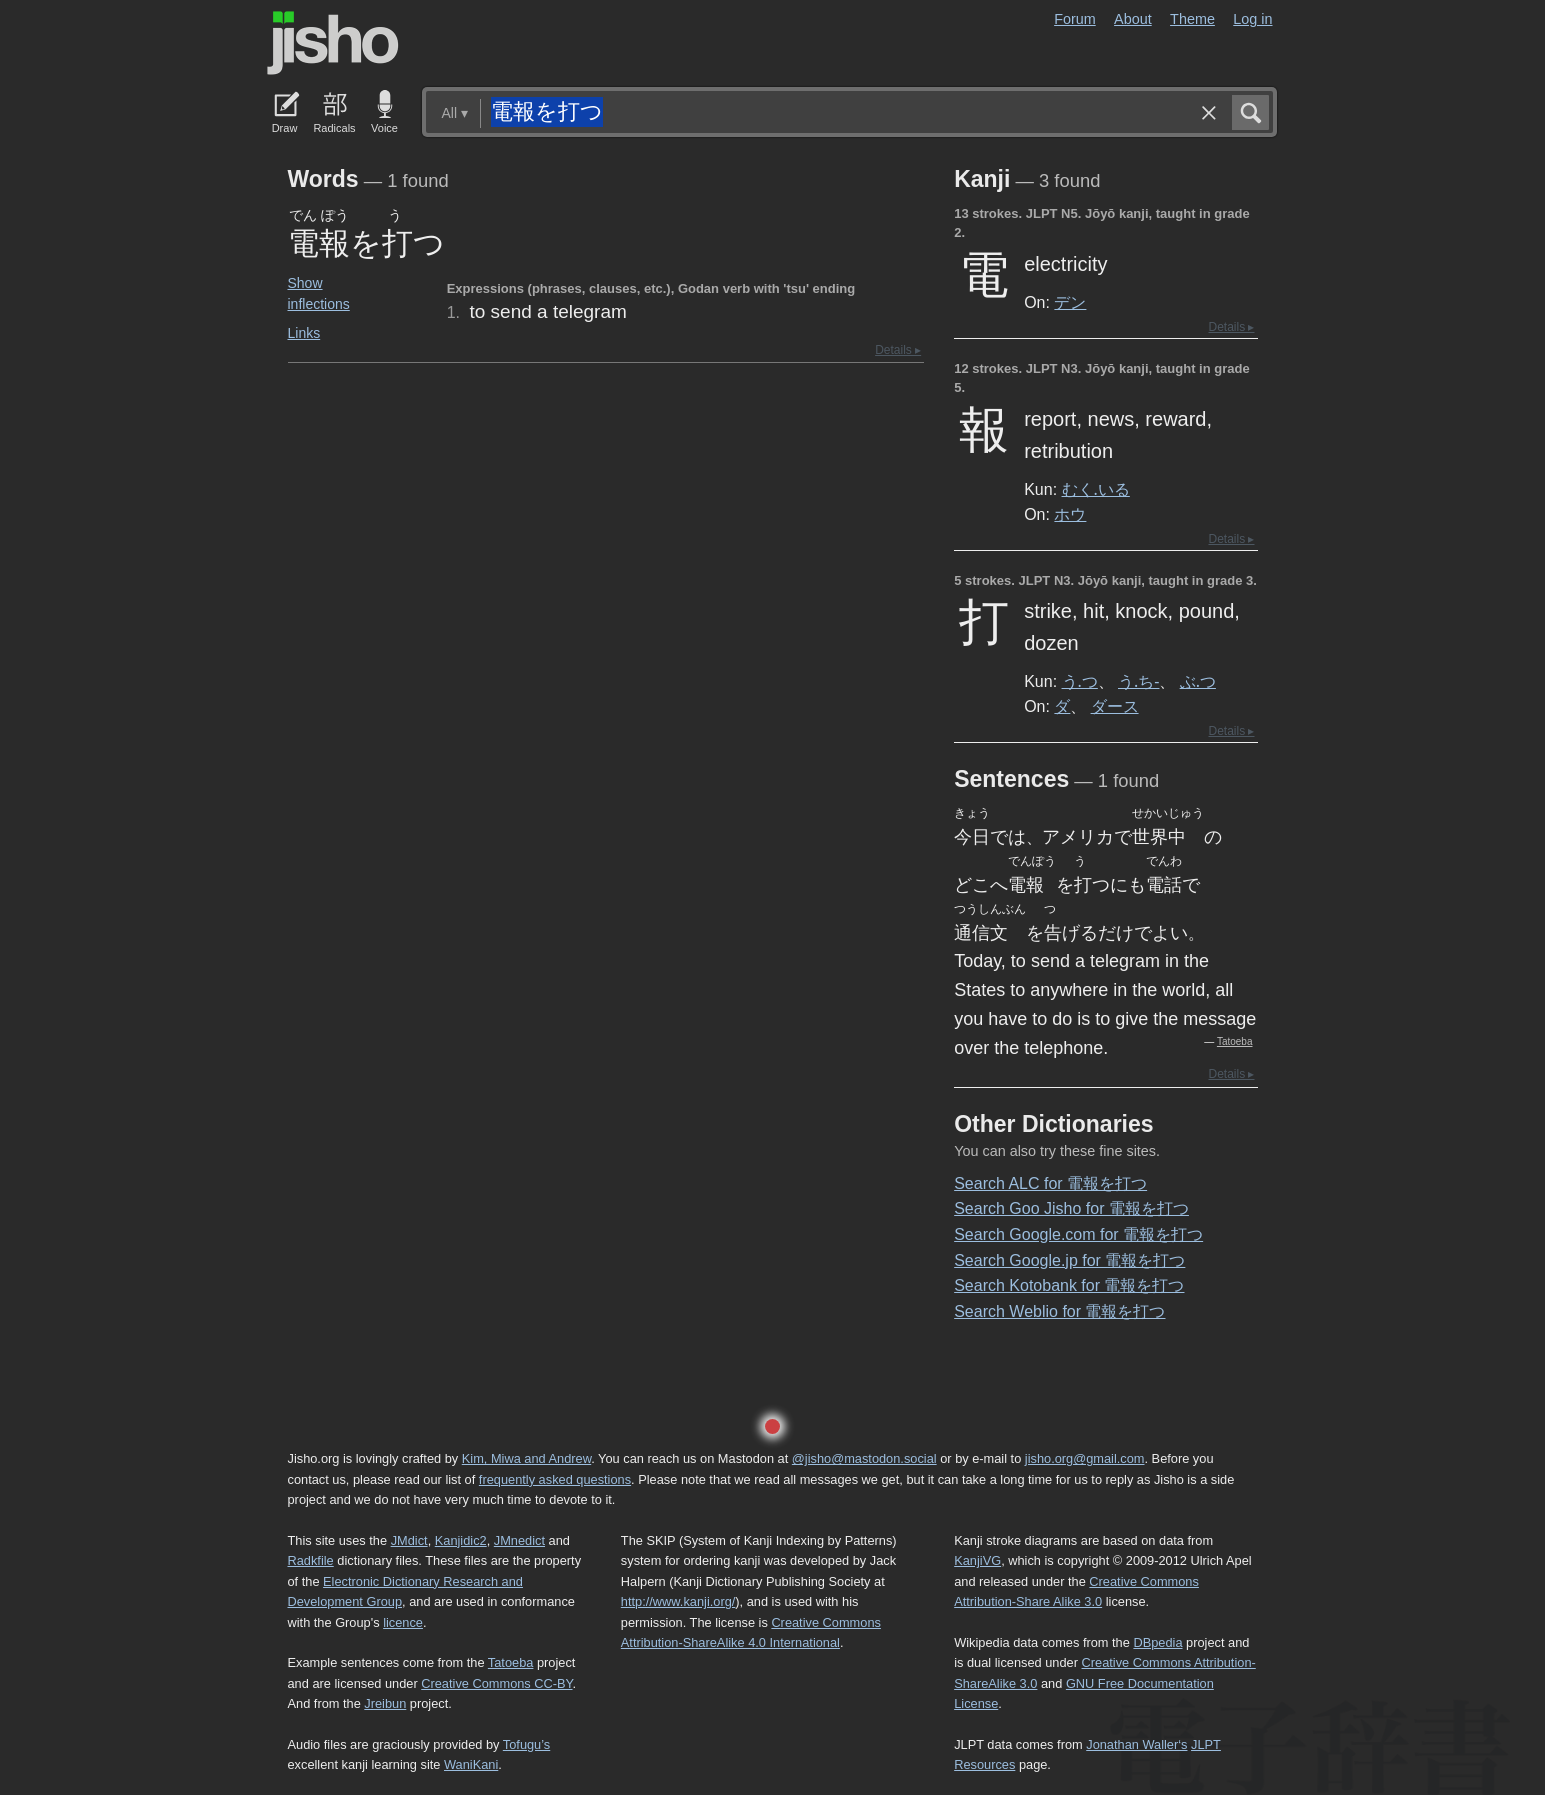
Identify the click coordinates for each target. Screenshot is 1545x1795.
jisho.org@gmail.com (1085, 1458)
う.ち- (1138, 681)
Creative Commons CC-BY (496, 1683)
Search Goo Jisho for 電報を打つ (1071, 1208)
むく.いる (1096, 489)
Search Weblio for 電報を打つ (1059, 1311)
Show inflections (319, 293)
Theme (1192, 19)
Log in (1252, 19)
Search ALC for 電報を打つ (1050, 1183)
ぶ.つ (1198, 681)
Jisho (333, 43)
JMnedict (519, 1540)
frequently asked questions (555, 1479)
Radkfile (311, 1560)
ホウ (1070, 514)
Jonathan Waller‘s (1136, 1744)
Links (304, 333)
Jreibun (385, 1703)
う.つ (1080, 681)
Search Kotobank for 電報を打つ (1069, 1285)
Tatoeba (1235, 1041)
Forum (1075, 19)
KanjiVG (977, 1560)
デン (1070, 302)
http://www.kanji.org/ (678, 1601)
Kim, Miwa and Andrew (526, 1458)
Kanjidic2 (461, 1540)
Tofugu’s (526, 1744)
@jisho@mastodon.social (864, 1458)
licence (403, 1622)
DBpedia (1157, 1642)
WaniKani (471, 1764)
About (1133, 19)
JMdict (409, 1540)
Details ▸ (898, 350)
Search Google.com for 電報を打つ (1078, 1234)
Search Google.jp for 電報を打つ (1069, 1260)
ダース (1115, 706)
